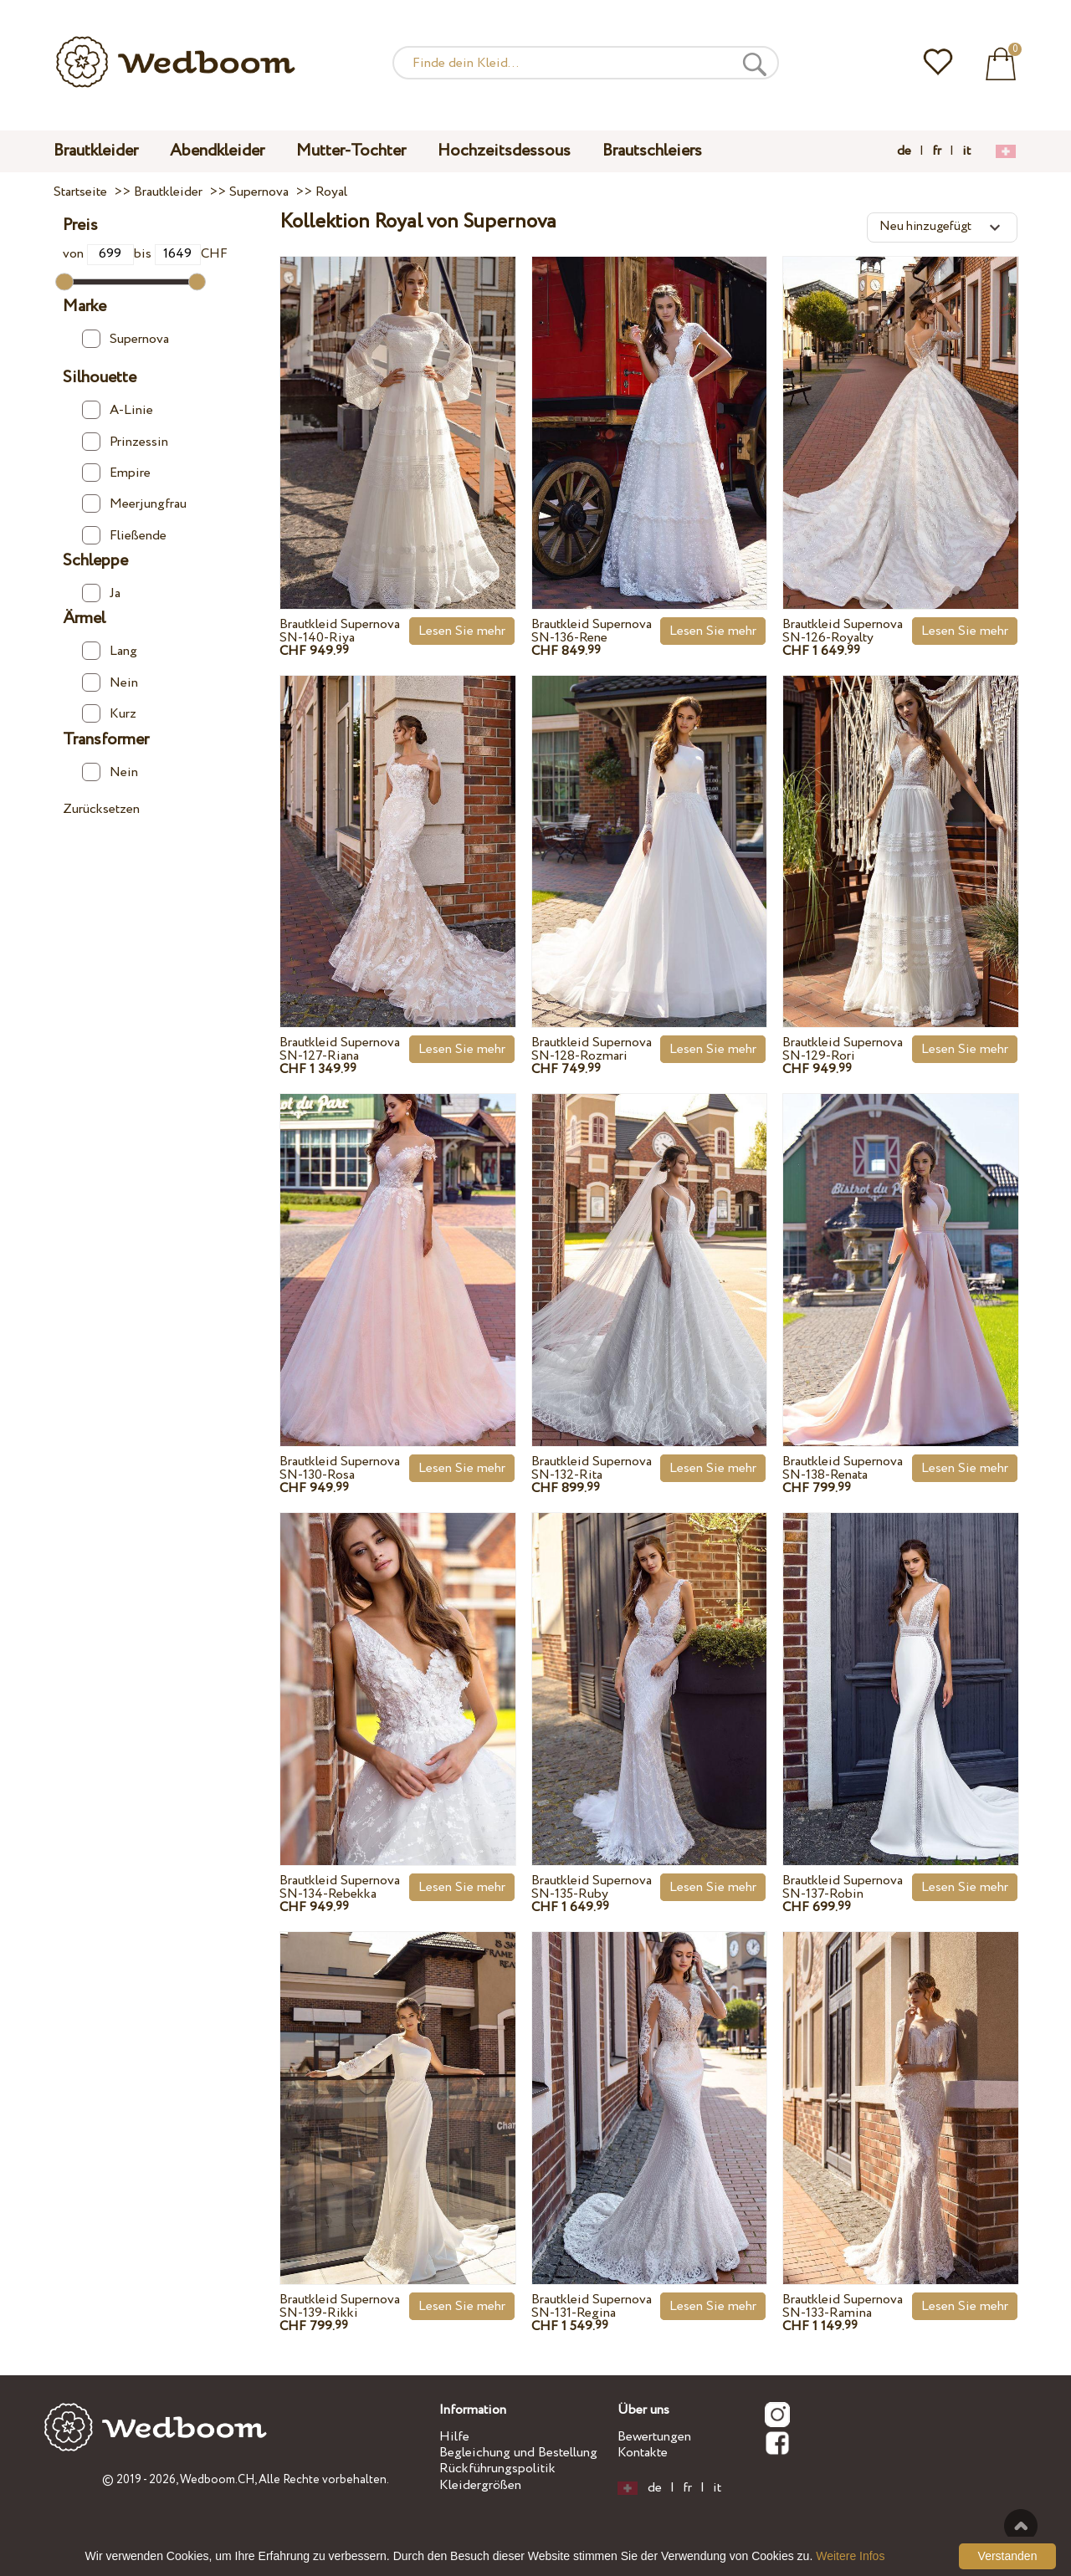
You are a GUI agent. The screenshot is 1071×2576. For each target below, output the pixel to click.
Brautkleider (96, 151)
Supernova (125, 339)
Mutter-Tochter (351, 151)
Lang (109, 651)
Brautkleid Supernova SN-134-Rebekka (339, 1887)
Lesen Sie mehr (461, 631)
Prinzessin (125, 442)
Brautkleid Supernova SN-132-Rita (591, 1468)
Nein (110, 683)
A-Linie (117, 410)
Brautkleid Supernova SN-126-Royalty (842, 631)
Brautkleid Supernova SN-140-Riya (339, 631)
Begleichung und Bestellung (518, 2452)
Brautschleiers (652, 151)
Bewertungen (654, 2436)
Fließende (124, 535)
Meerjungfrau (134, 504)
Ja (101, 593)
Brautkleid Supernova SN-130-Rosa (339, 1468)
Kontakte (642, 2452)
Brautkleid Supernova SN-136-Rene (591, 631)
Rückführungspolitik (497, 2468)
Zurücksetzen (101, 809)
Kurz (109, 713)
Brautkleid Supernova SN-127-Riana (339, 1049)
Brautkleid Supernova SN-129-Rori (842, 1049)
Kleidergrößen (480, 2485)
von (98, 253)
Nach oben (1021, 2526)
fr (936, 151)
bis (168, 253)
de (904, 151)
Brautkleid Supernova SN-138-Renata (842, 1468)
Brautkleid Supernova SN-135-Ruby (591, 1887)
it (966, 151)
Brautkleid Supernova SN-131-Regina (591, 2306)
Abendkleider (217, 151)
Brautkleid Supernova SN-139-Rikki (339, 2306)
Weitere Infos (850, 2556)
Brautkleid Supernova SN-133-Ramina (842, 2306)
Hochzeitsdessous (504, 151)
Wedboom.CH (217, 2479)
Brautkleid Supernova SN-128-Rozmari (591, 1049)
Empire (116, 473)
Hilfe (454, 2436)
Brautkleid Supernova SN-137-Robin (842, 1887)
